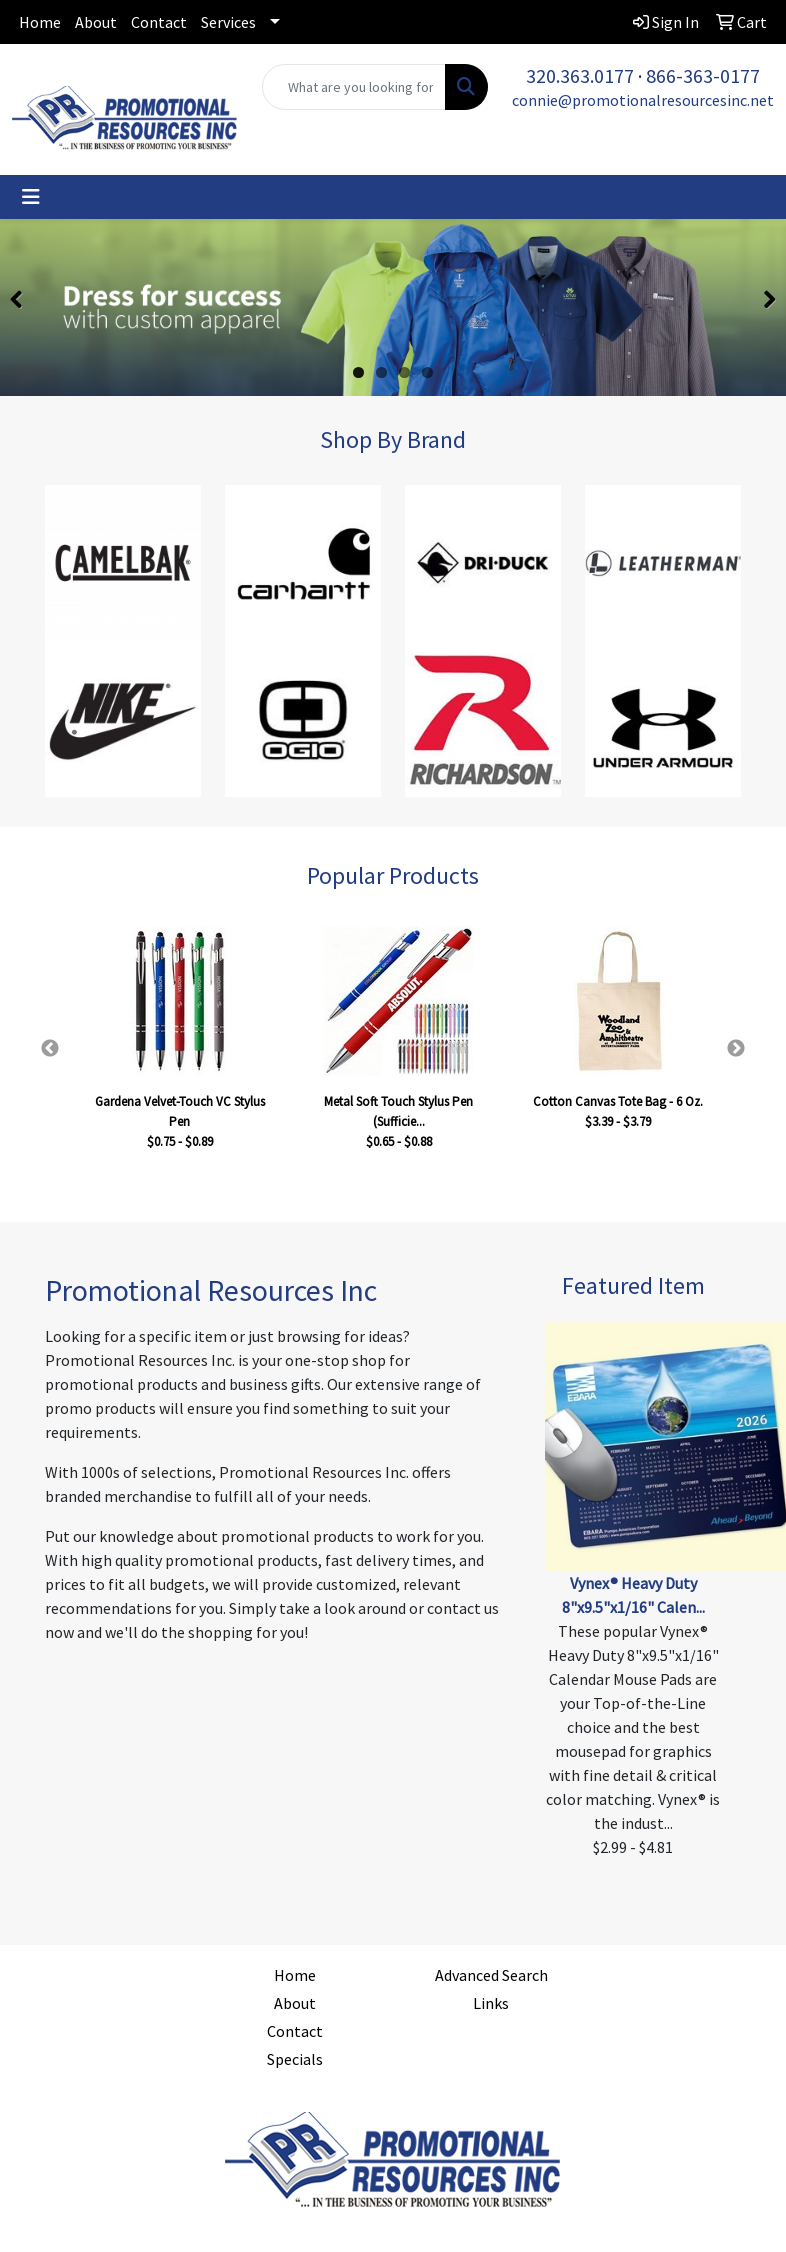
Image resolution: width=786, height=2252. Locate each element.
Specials (295, 2059)
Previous (50, 1049)
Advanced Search (491, 1975)
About (96, 22)
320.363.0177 (580, 75)
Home (40, 22)
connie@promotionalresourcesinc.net (643, 100)
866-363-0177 (703, 75)
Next (736, 1049)
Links (491, 2003)
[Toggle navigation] (31, 197)
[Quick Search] (354, 87)
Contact (159, 22)
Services (228, 22)
